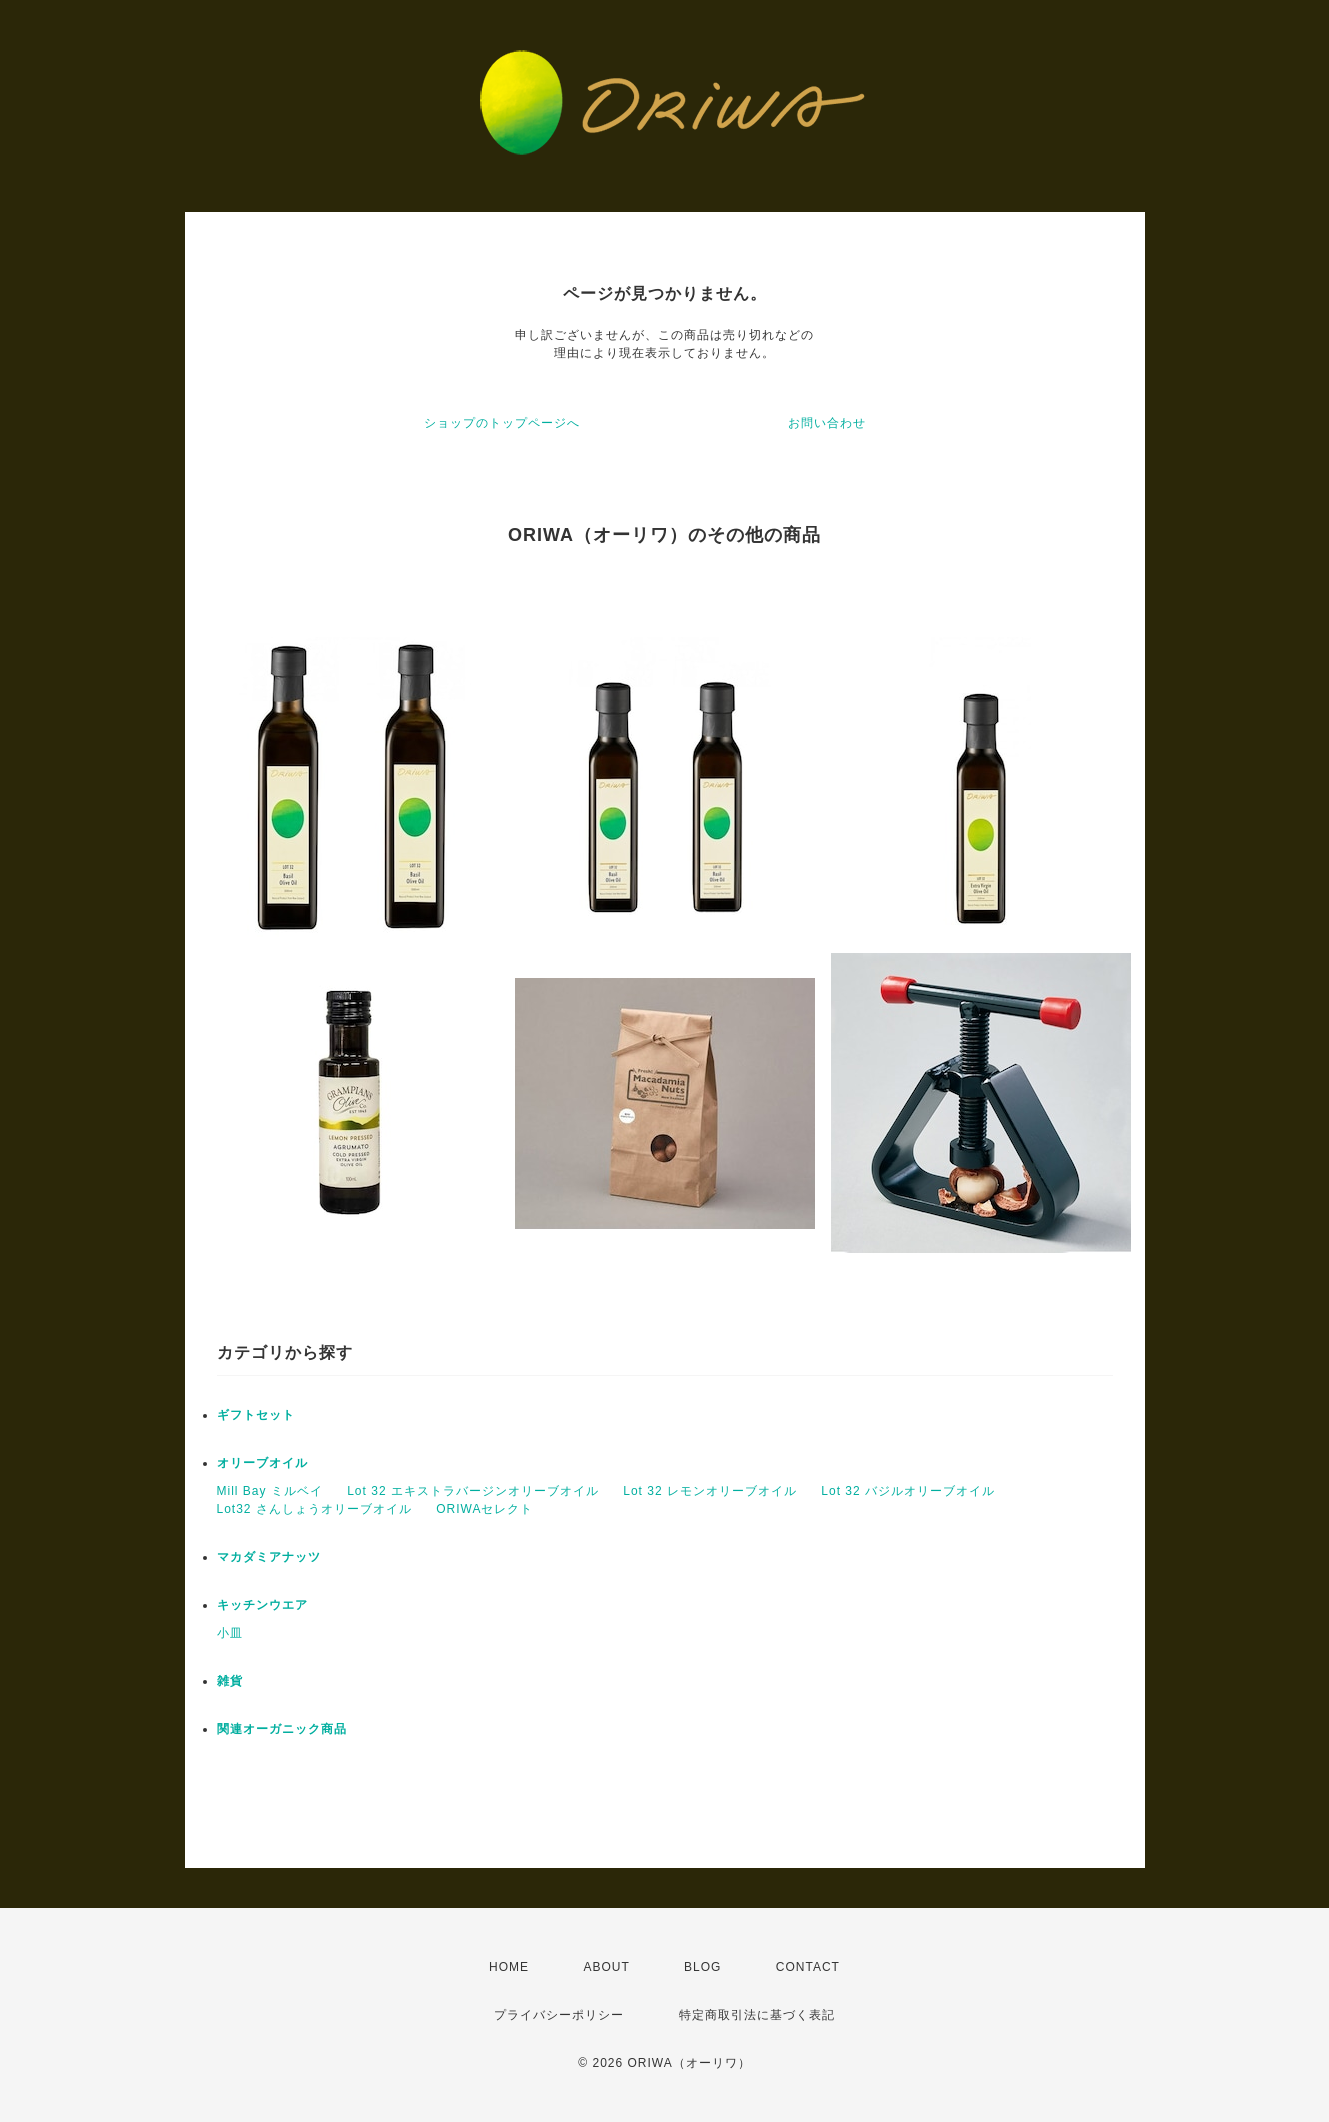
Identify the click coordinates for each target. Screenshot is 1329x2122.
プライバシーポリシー (559, 2015)
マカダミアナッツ (269, 1557)
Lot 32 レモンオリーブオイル (710, 1491)
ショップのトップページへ (502, 423)
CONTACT (808, 1967)
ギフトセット (256, 1415)
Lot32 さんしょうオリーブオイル (314, 1509)
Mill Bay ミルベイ (270, 1491)
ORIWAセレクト (484, 1509)
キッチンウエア (262, 1605)
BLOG (702, 1967)
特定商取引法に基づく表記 (757, 2015)
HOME (509, 1967)
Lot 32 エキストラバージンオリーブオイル (473, 1491)
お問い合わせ (827, 423)
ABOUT (606, 1967)
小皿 (230, 1633)
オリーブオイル (262, 1463)
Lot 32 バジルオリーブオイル (908, 1491)
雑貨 (230, 1681)
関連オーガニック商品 (282, 1729)
